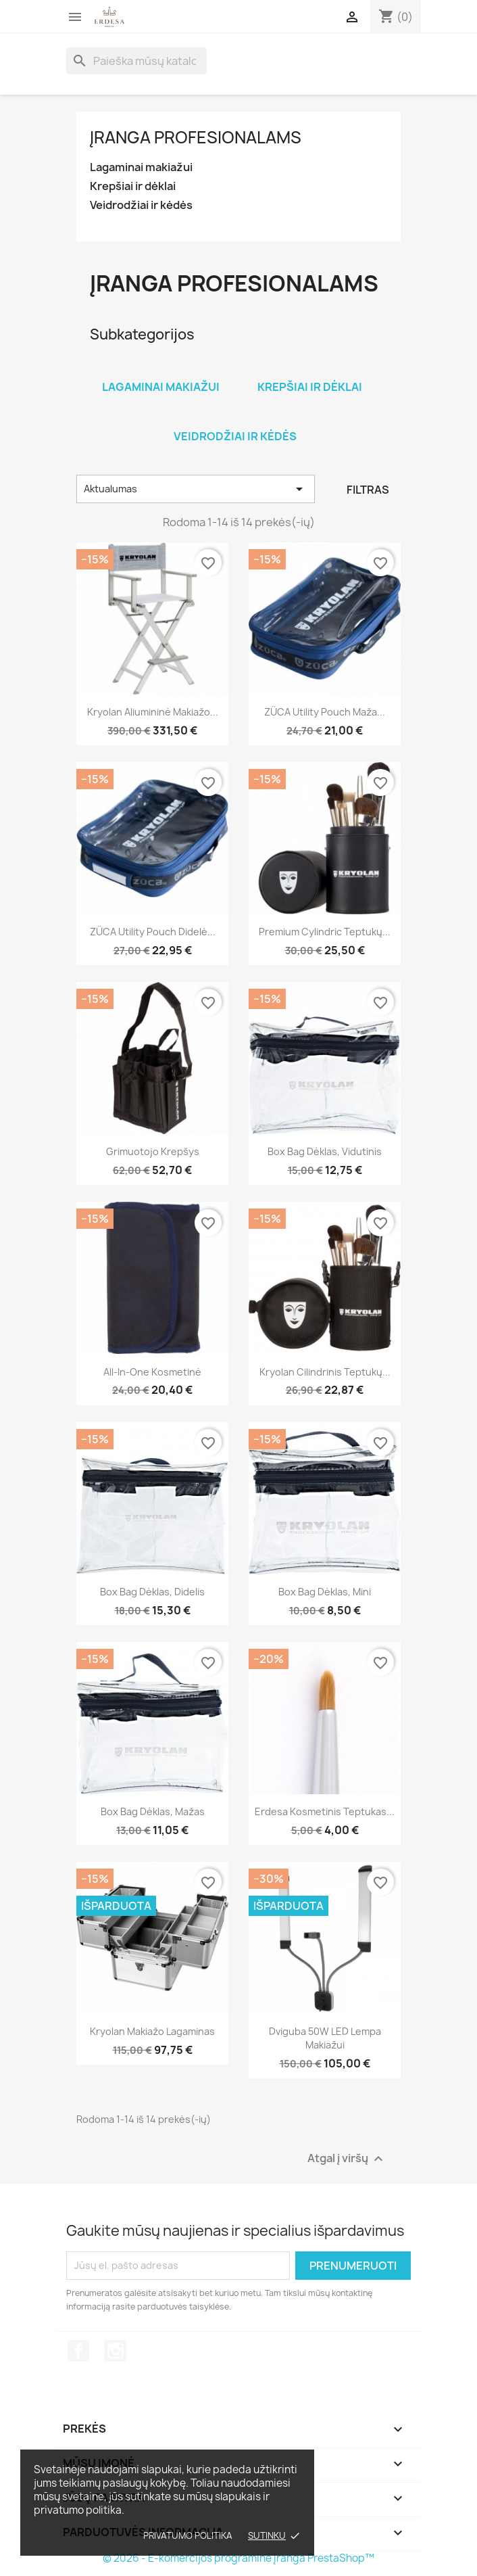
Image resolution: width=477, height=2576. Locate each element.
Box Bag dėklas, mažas (153, 1811)
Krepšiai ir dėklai (133, 186)
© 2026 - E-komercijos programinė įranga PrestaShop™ (238, 2558)
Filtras (368, 489)
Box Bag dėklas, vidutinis (325, 1151)
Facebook (78, 2351)
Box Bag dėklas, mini (324, 1591)
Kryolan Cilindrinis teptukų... (325, 1371)
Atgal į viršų (346, 2158)
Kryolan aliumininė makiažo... (152, 711)
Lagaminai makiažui (141, 167)
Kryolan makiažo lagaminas (152, 2031)
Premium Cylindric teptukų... (325, 931)
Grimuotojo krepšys (152, 1151)
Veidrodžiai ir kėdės (141, 205)
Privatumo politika (187, 2535)
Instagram (115, 2351)
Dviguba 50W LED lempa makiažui (325, 2038)
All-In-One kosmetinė (152, 1371)
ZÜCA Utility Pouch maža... (324, 711)
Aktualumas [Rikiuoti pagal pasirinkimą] (195, 489)
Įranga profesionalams (195, 137)
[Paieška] (136, 60)
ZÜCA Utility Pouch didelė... (153, 931)
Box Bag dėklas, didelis (152, 1591)
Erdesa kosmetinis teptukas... (325, 1811)
